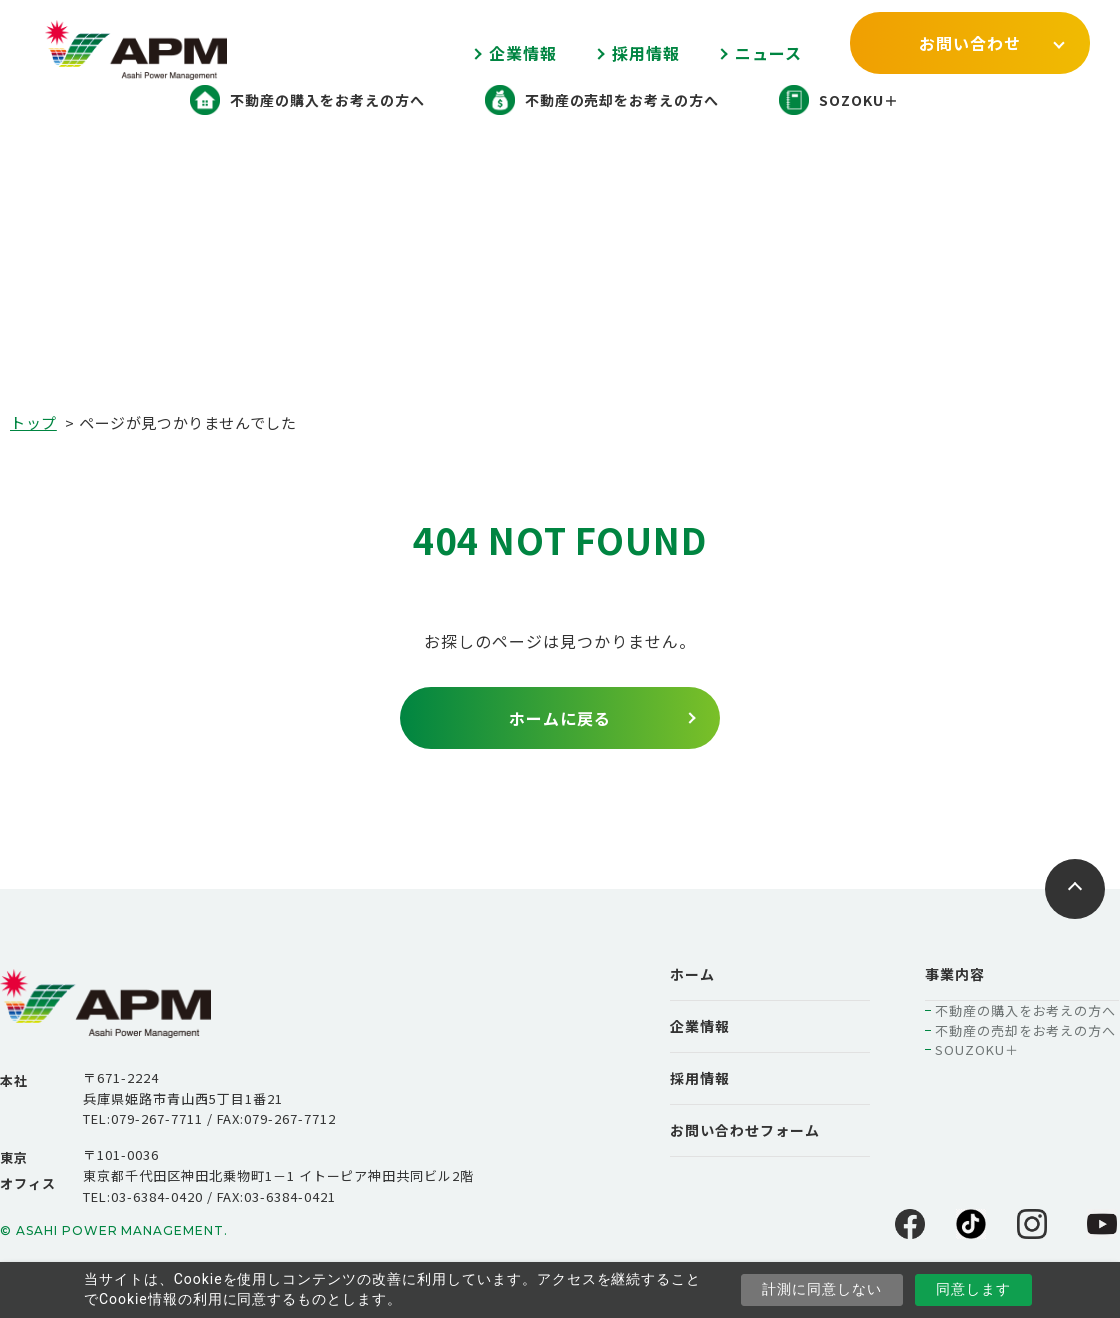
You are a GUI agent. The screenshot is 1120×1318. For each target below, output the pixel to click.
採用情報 (646, 53)
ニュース (768, 53)
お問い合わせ (970, 43)
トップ (33, 422)
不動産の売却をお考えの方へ (1025, 1030)
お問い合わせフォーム (745, 1130)
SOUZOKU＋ (977, 1049)
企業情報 (523, 53)
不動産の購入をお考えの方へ (1025, 1010)
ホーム (692, 974)
